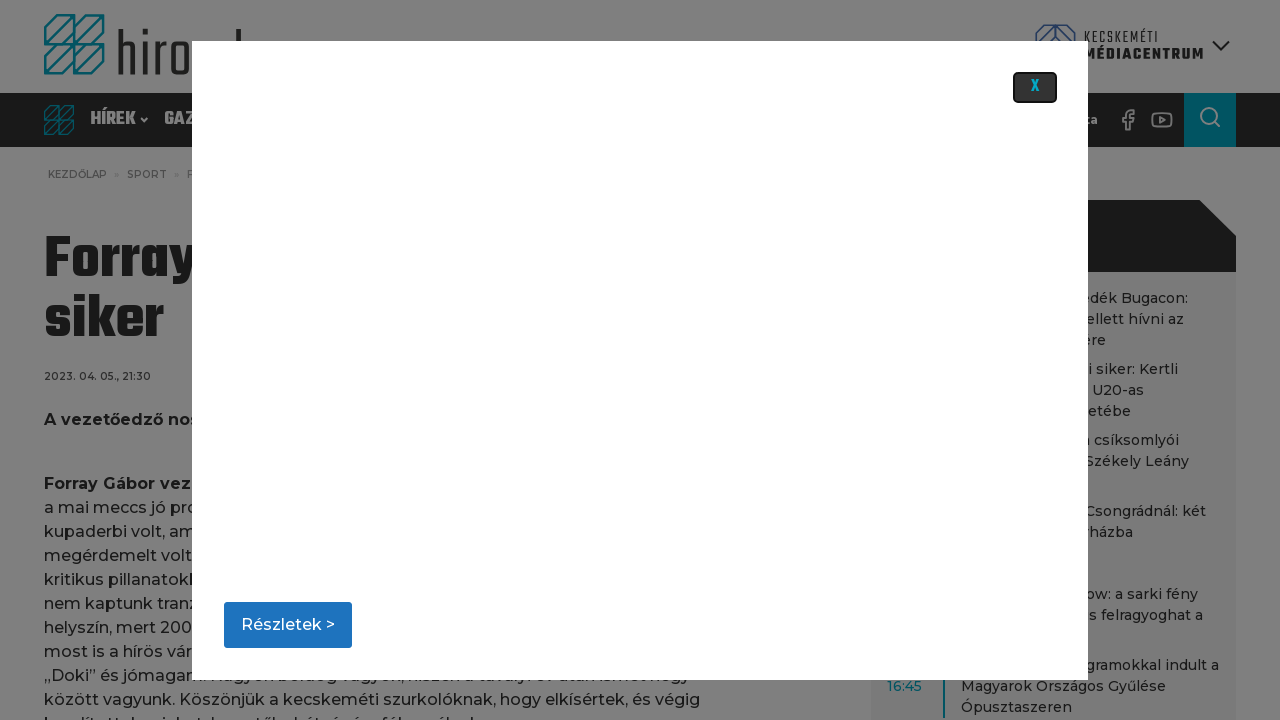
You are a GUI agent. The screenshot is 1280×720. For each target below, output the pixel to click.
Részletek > (288, 624)
